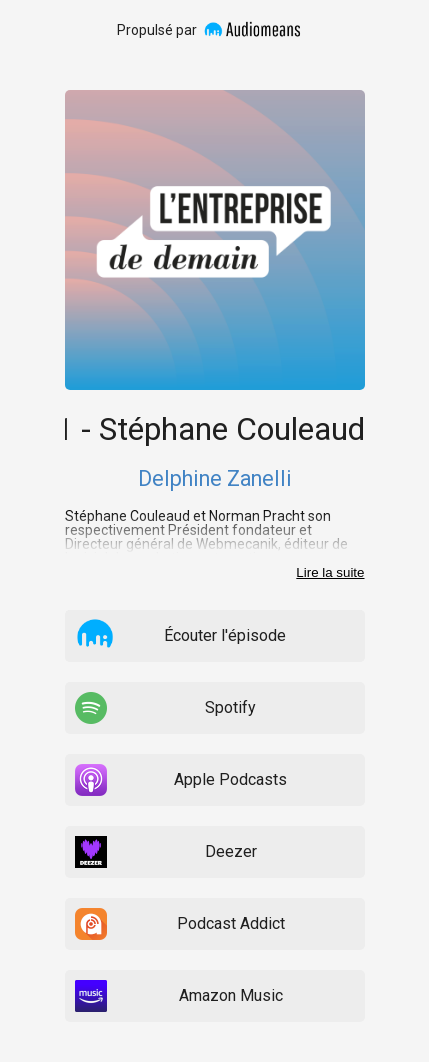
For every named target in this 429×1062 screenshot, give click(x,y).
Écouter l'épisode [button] (225, 635)
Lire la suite (330, 572)
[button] (95, 635)
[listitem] (214, 636)
